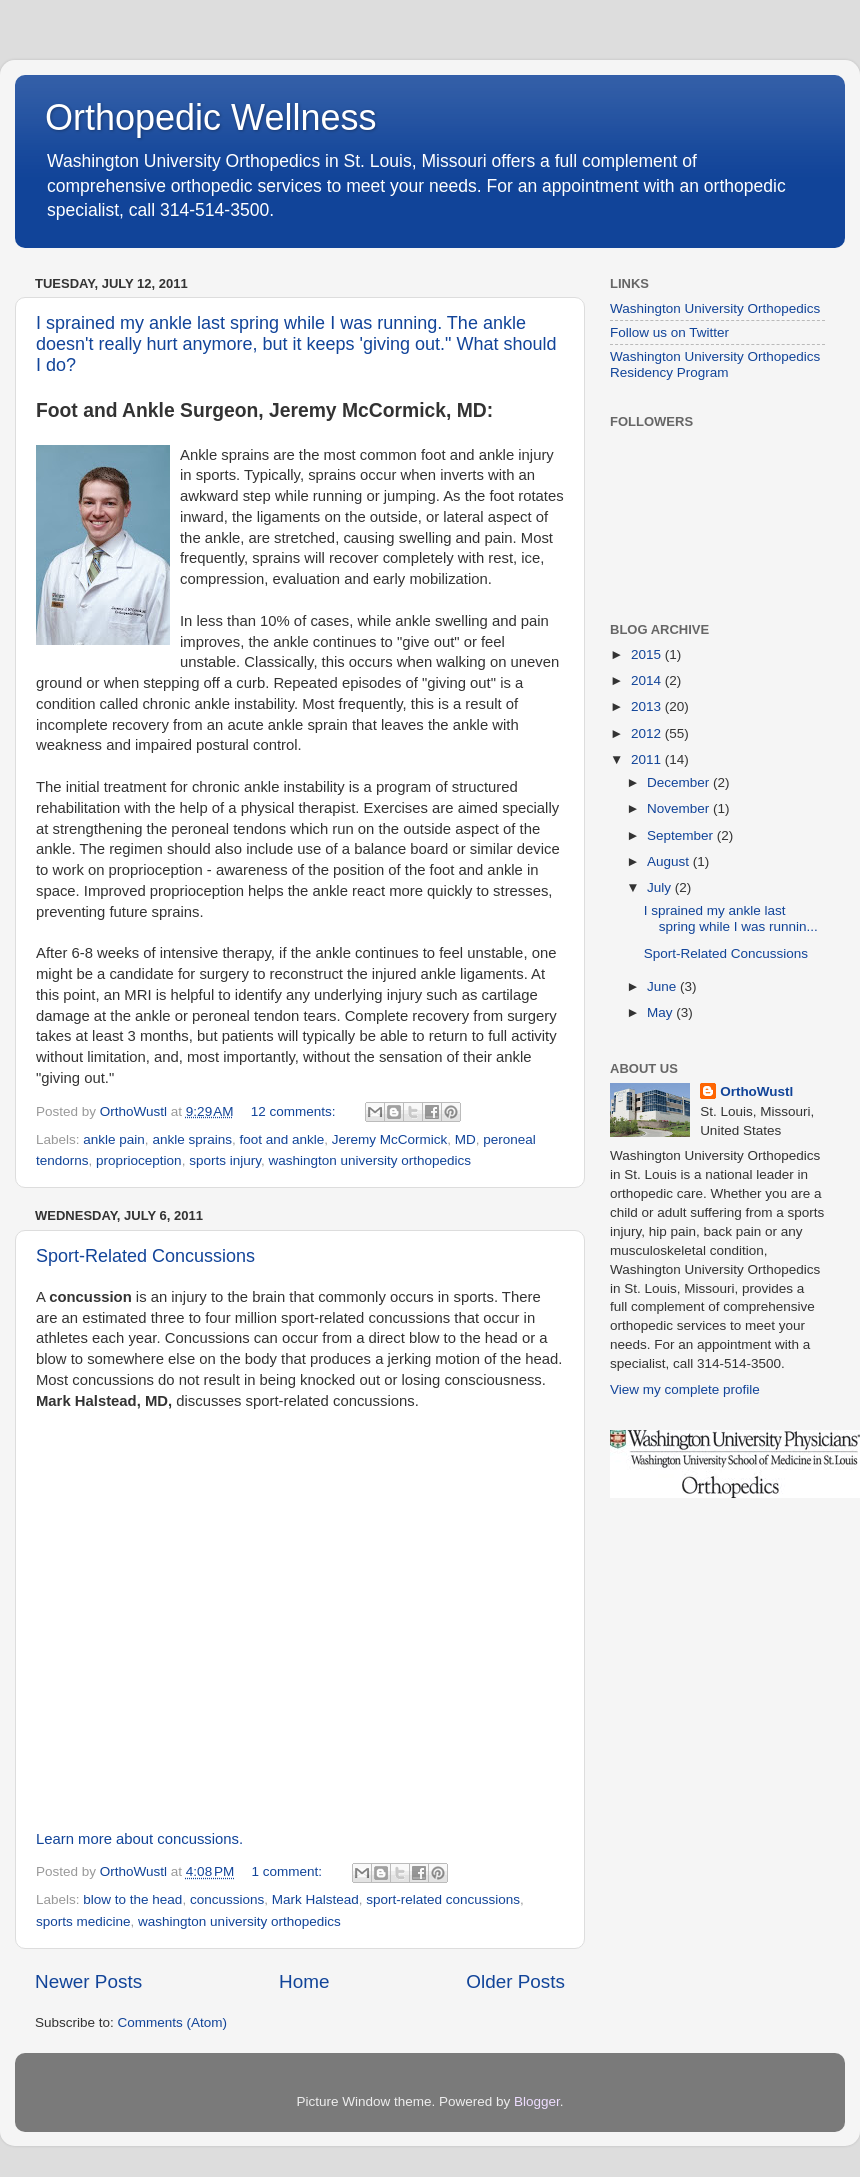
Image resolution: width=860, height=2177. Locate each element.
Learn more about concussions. (139, 1839)
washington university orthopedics (369, 1160)
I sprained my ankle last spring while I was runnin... (731, 918)
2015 (648, 654)
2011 (648, 759)
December (680, 782)
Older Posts (515, 1981)
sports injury (225, 1160)
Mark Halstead (315, 1899)
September (682, 835)
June (663, 986)
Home (304, 1981)
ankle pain (114, 1139)
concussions (227, 1899)
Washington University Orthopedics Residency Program (715, 364)
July (661, 887)
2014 (648, 680)
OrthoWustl (756, 1091)
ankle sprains (192, 1139)
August (670, 861)
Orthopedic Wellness (211, 117)
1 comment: (289, 1871)
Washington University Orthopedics (715, 308)
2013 (648, 706)
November (680, 808)
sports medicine (83, 1921)
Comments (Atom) (173, 2022)
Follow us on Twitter (669, 332)
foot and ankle (281, 1139)
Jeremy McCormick (390, 1139)
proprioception (139, 1160)
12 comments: (295, 1111)
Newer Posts (88, 1981)
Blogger (537, 2101)
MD (465, 1139)
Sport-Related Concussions (145, 1256)
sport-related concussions (443, 1899)
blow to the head (132, 1899)
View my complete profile (685, 1389)
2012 (648, 733)
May (661, 1012)
